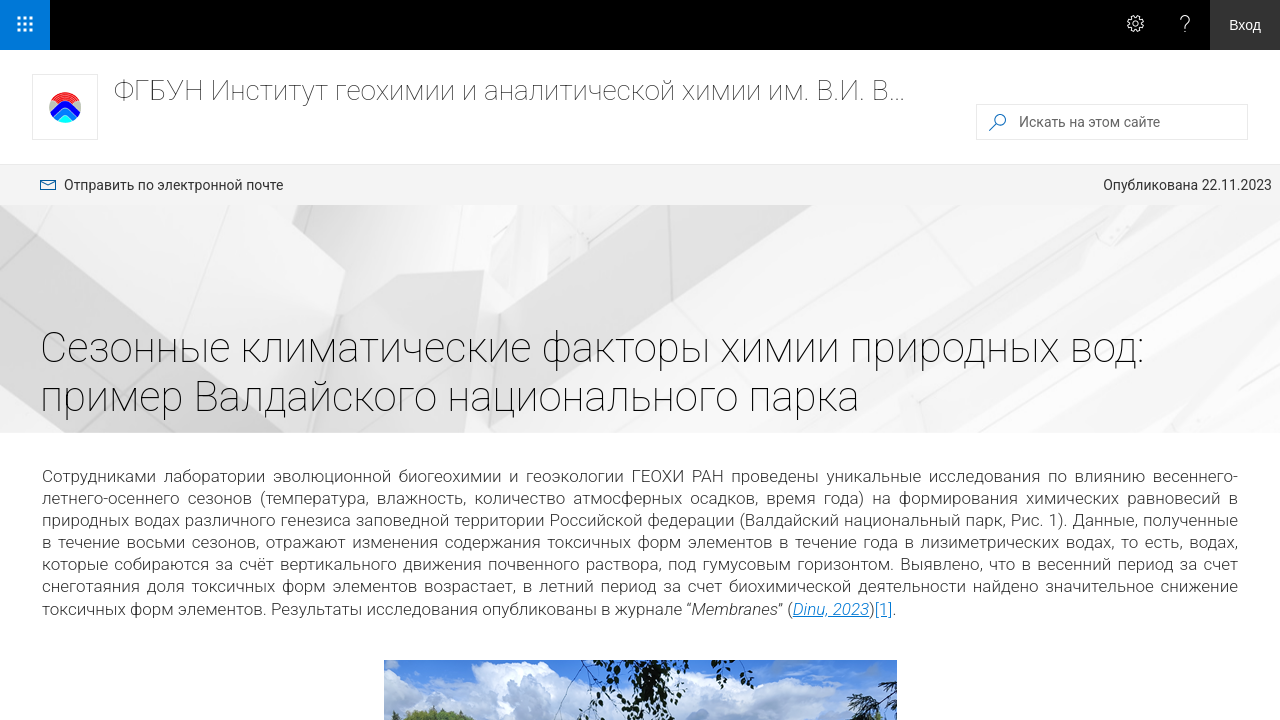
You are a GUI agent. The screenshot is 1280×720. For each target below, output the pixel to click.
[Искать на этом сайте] (1132, 122)
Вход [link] (1245, 25)
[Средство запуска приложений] (25, 25)
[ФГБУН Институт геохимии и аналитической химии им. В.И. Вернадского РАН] (65, 107)
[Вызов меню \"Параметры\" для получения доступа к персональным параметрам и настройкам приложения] (1135, 25)
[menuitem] (161, 185)
